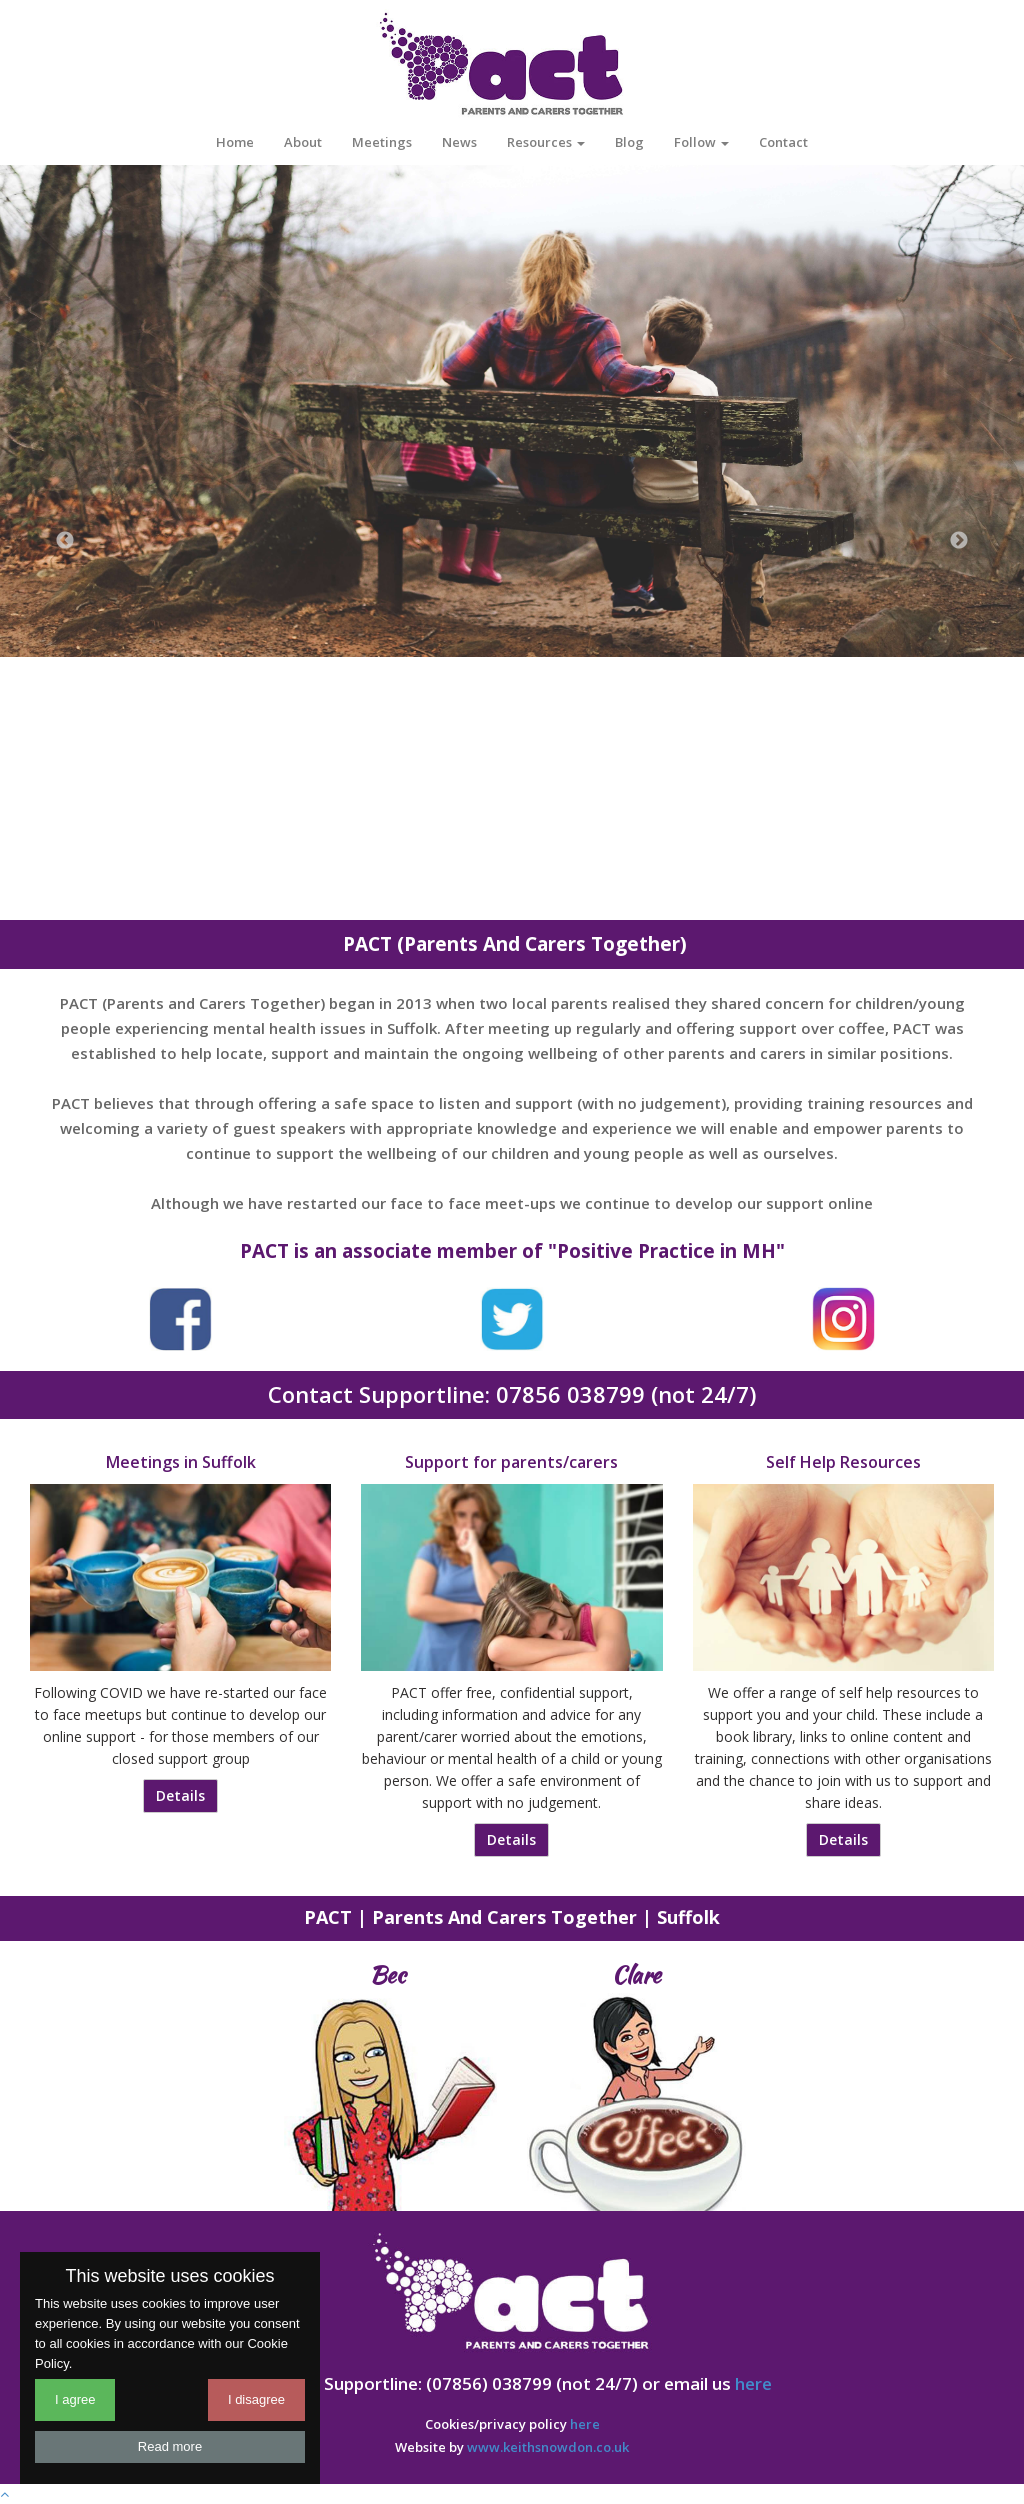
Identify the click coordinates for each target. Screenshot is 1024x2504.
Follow (701, 142)
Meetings (382, 142)
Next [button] (959, 541)
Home (235, 142)
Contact (783, 142)
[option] (512, 409)
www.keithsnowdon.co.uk (548, 2447)
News (459, 142)
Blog (629, 142)
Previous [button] (65, 541)
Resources (546, 142)
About (303, 142)
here (753, 2383)
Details (180, 1795)
